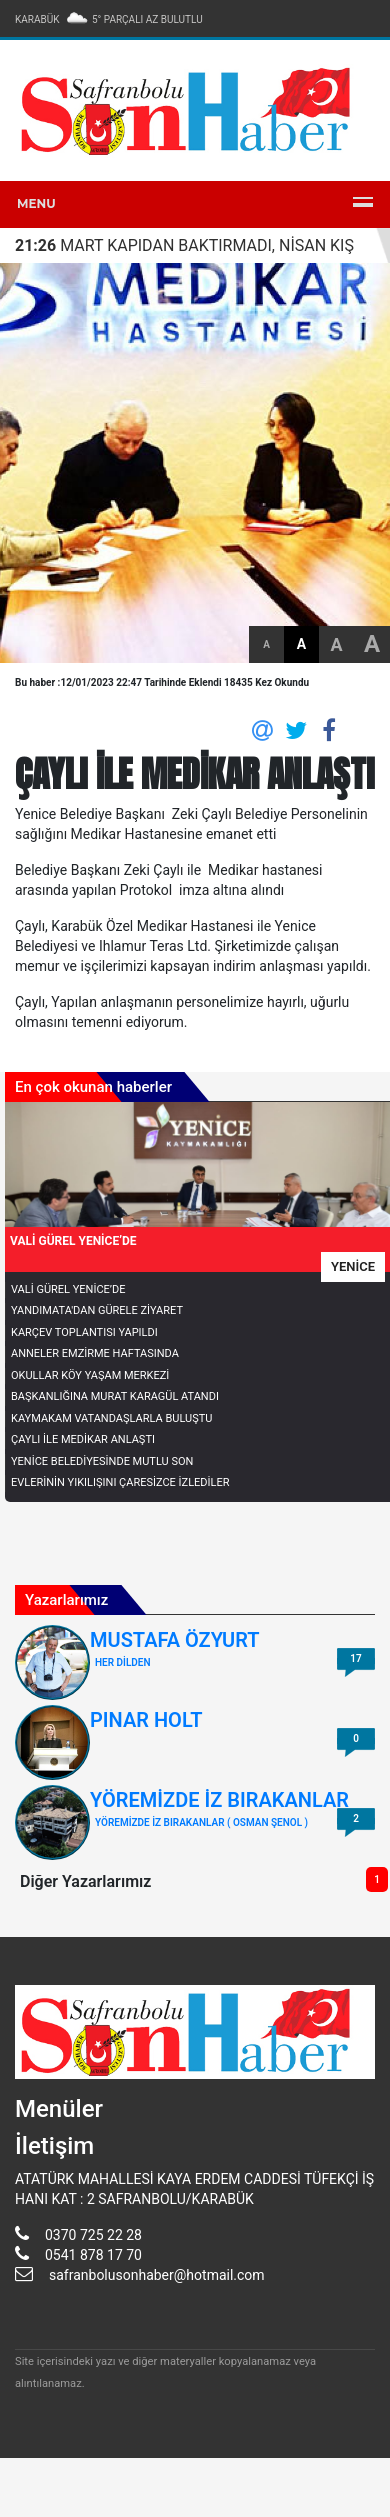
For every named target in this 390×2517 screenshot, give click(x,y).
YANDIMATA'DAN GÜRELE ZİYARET (97, 1310)
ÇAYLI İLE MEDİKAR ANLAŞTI (83, 1439)
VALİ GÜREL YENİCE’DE (68, 1289)
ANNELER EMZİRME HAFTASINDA (95, 1353)
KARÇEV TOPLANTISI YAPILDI (84, 1332)
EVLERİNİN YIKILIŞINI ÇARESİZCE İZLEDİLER (120, 1482)
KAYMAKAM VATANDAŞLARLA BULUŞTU (111, 1418)
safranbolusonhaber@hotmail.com (157, 2275)
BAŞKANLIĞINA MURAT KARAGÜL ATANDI (115, 1396)
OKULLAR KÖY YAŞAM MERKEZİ (90, 1375)
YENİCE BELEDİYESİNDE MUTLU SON (102, 1461)
